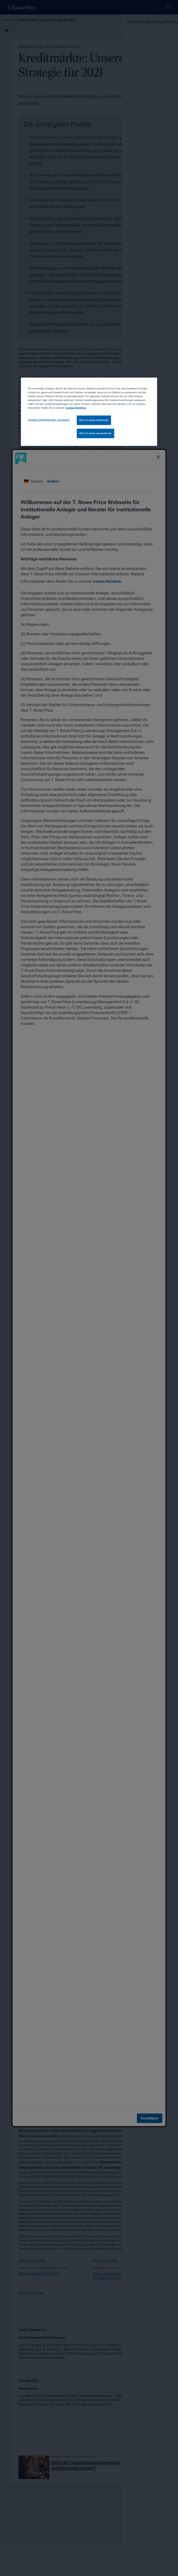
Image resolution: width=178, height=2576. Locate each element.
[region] (89, 412)
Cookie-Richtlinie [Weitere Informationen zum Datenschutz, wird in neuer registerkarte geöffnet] (76, 407)
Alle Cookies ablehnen (94, 420)
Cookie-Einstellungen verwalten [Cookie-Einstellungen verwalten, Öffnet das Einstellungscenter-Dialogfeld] (49, 419)
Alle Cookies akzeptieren (95, 433)
